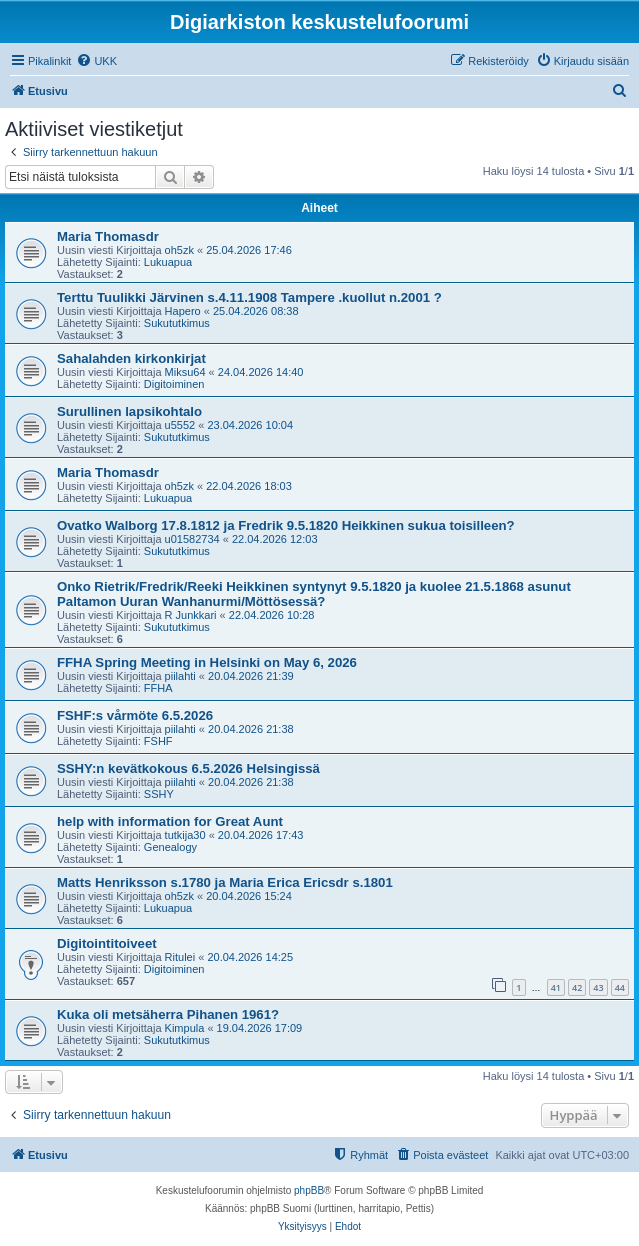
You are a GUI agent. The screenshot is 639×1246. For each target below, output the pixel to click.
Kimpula (185, 1028)
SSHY (159, 794)
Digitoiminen (174, 384)
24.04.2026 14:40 (261, 372)
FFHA (158, 688)
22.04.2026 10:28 (272, 615)
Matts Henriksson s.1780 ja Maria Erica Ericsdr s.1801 (225, 882)
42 (577, 987)
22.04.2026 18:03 (249, 486)
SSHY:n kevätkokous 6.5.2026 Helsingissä (188, 768)
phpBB (309, 1190)
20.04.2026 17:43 (261, 835)
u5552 (180, 425)
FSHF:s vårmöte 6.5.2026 (135, 715)
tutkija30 (185, 835)
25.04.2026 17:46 (249, 250)
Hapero (183, 311)
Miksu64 (185, 372)
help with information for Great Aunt (170, 821)
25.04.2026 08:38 (256, 311)
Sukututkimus (177, 323)
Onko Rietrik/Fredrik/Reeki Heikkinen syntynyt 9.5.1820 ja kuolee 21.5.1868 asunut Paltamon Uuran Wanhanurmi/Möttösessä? (314, 594)
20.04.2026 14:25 (250, 957)
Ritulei (180, 957)
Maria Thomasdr (108, 236)
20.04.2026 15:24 (249, 896)
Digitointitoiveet (107, 943)
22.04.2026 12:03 (275, 539)
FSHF (158, 741)
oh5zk (179, 250)
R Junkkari (191, 615)
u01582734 (192, 539)
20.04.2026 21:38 (251, 729)
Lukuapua (168, 262)
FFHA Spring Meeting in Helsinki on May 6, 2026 (207, 662)
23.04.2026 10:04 (250, 425)
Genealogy (170, 847)
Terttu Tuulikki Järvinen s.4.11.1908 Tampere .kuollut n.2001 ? (249, 297)
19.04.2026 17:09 (260, 1028)
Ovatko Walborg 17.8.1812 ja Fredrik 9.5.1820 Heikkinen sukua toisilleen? (286, 525)
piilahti (180, 676)
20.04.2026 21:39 (251, 676)
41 (556, 987)
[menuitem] (96, 61)
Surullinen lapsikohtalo (129, 411)
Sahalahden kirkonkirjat (131, 358)
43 (598, 987)
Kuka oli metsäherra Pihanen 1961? (168, 1014)
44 (620, 987)
